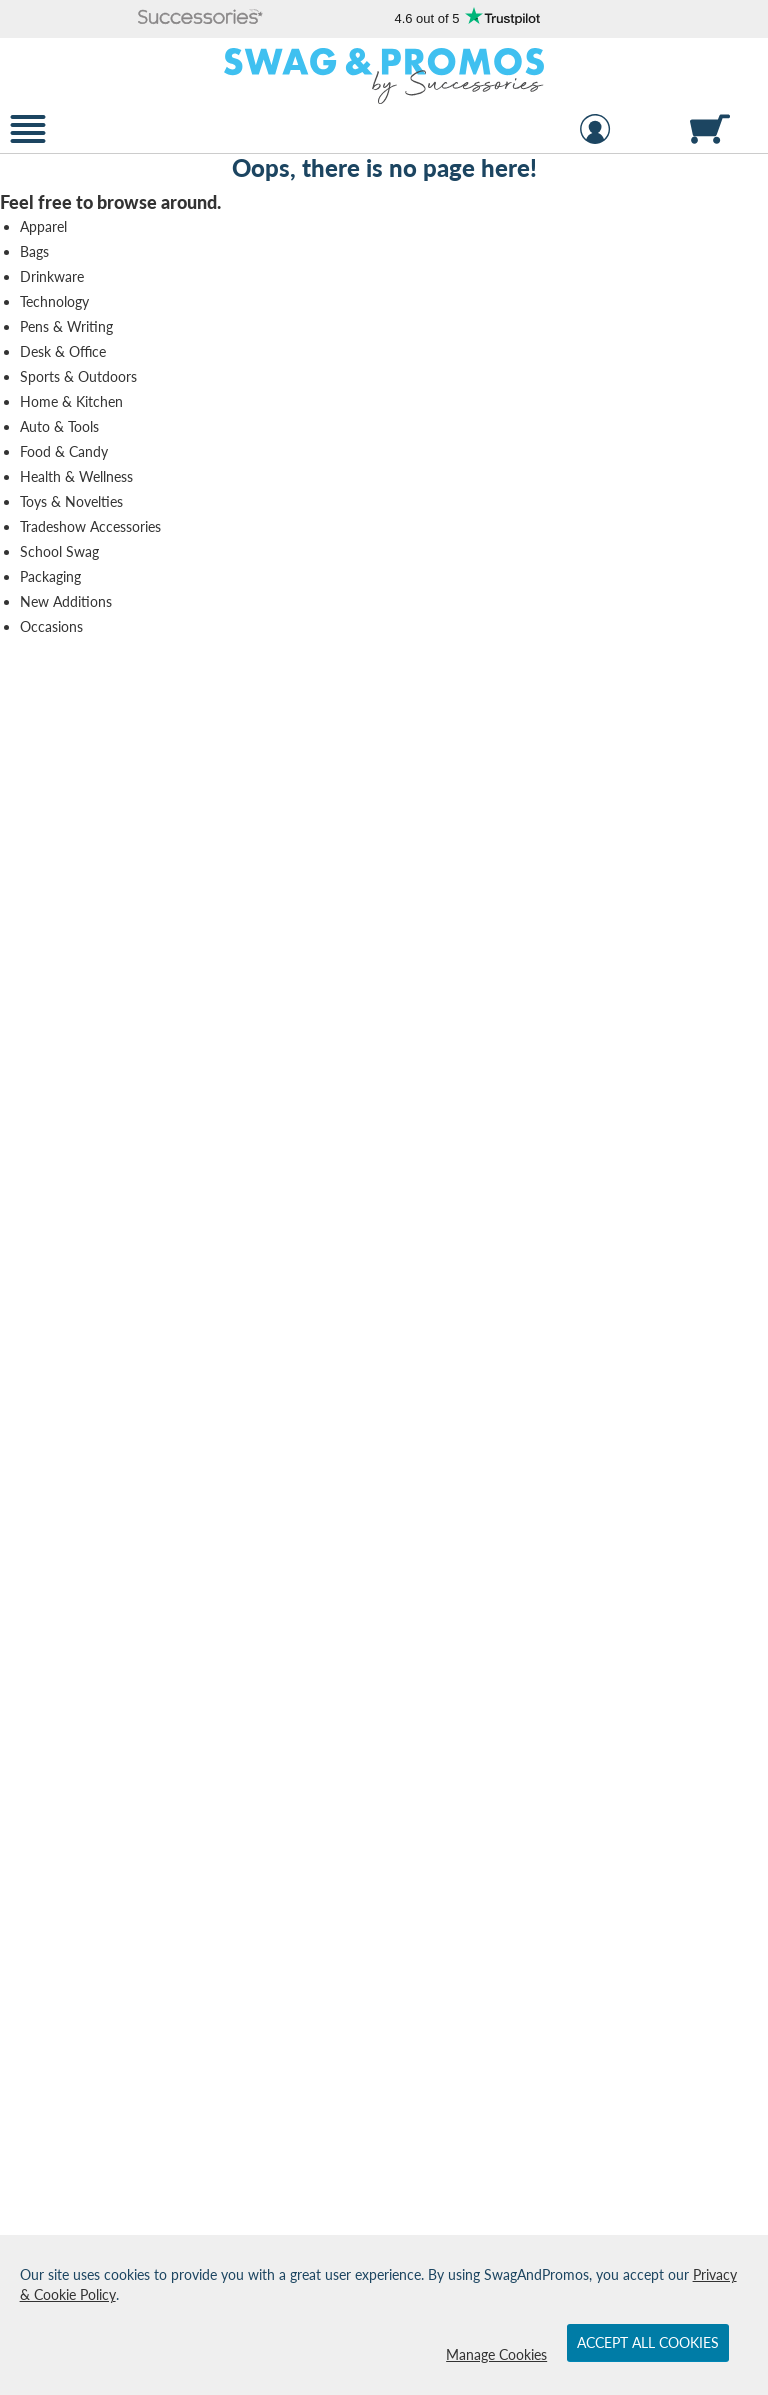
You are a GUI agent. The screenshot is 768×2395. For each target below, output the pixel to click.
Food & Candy (64, 451)
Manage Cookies (496, 2354)
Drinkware (52, 276)
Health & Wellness (76, 476)
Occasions (51, 626)
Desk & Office (63, 351)
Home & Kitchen (71, 401)
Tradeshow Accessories (90, 526)
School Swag (59, 551)
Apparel (43, 226)
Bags (34, 251)
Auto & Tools (59, 426)
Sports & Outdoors (78, 376)
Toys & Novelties (71, 501)
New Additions (66, 601)
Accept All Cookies (648, 2342)
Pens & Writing (66, 326)
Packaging (50, 576)
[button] (201, 18)
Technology (54, 301)
